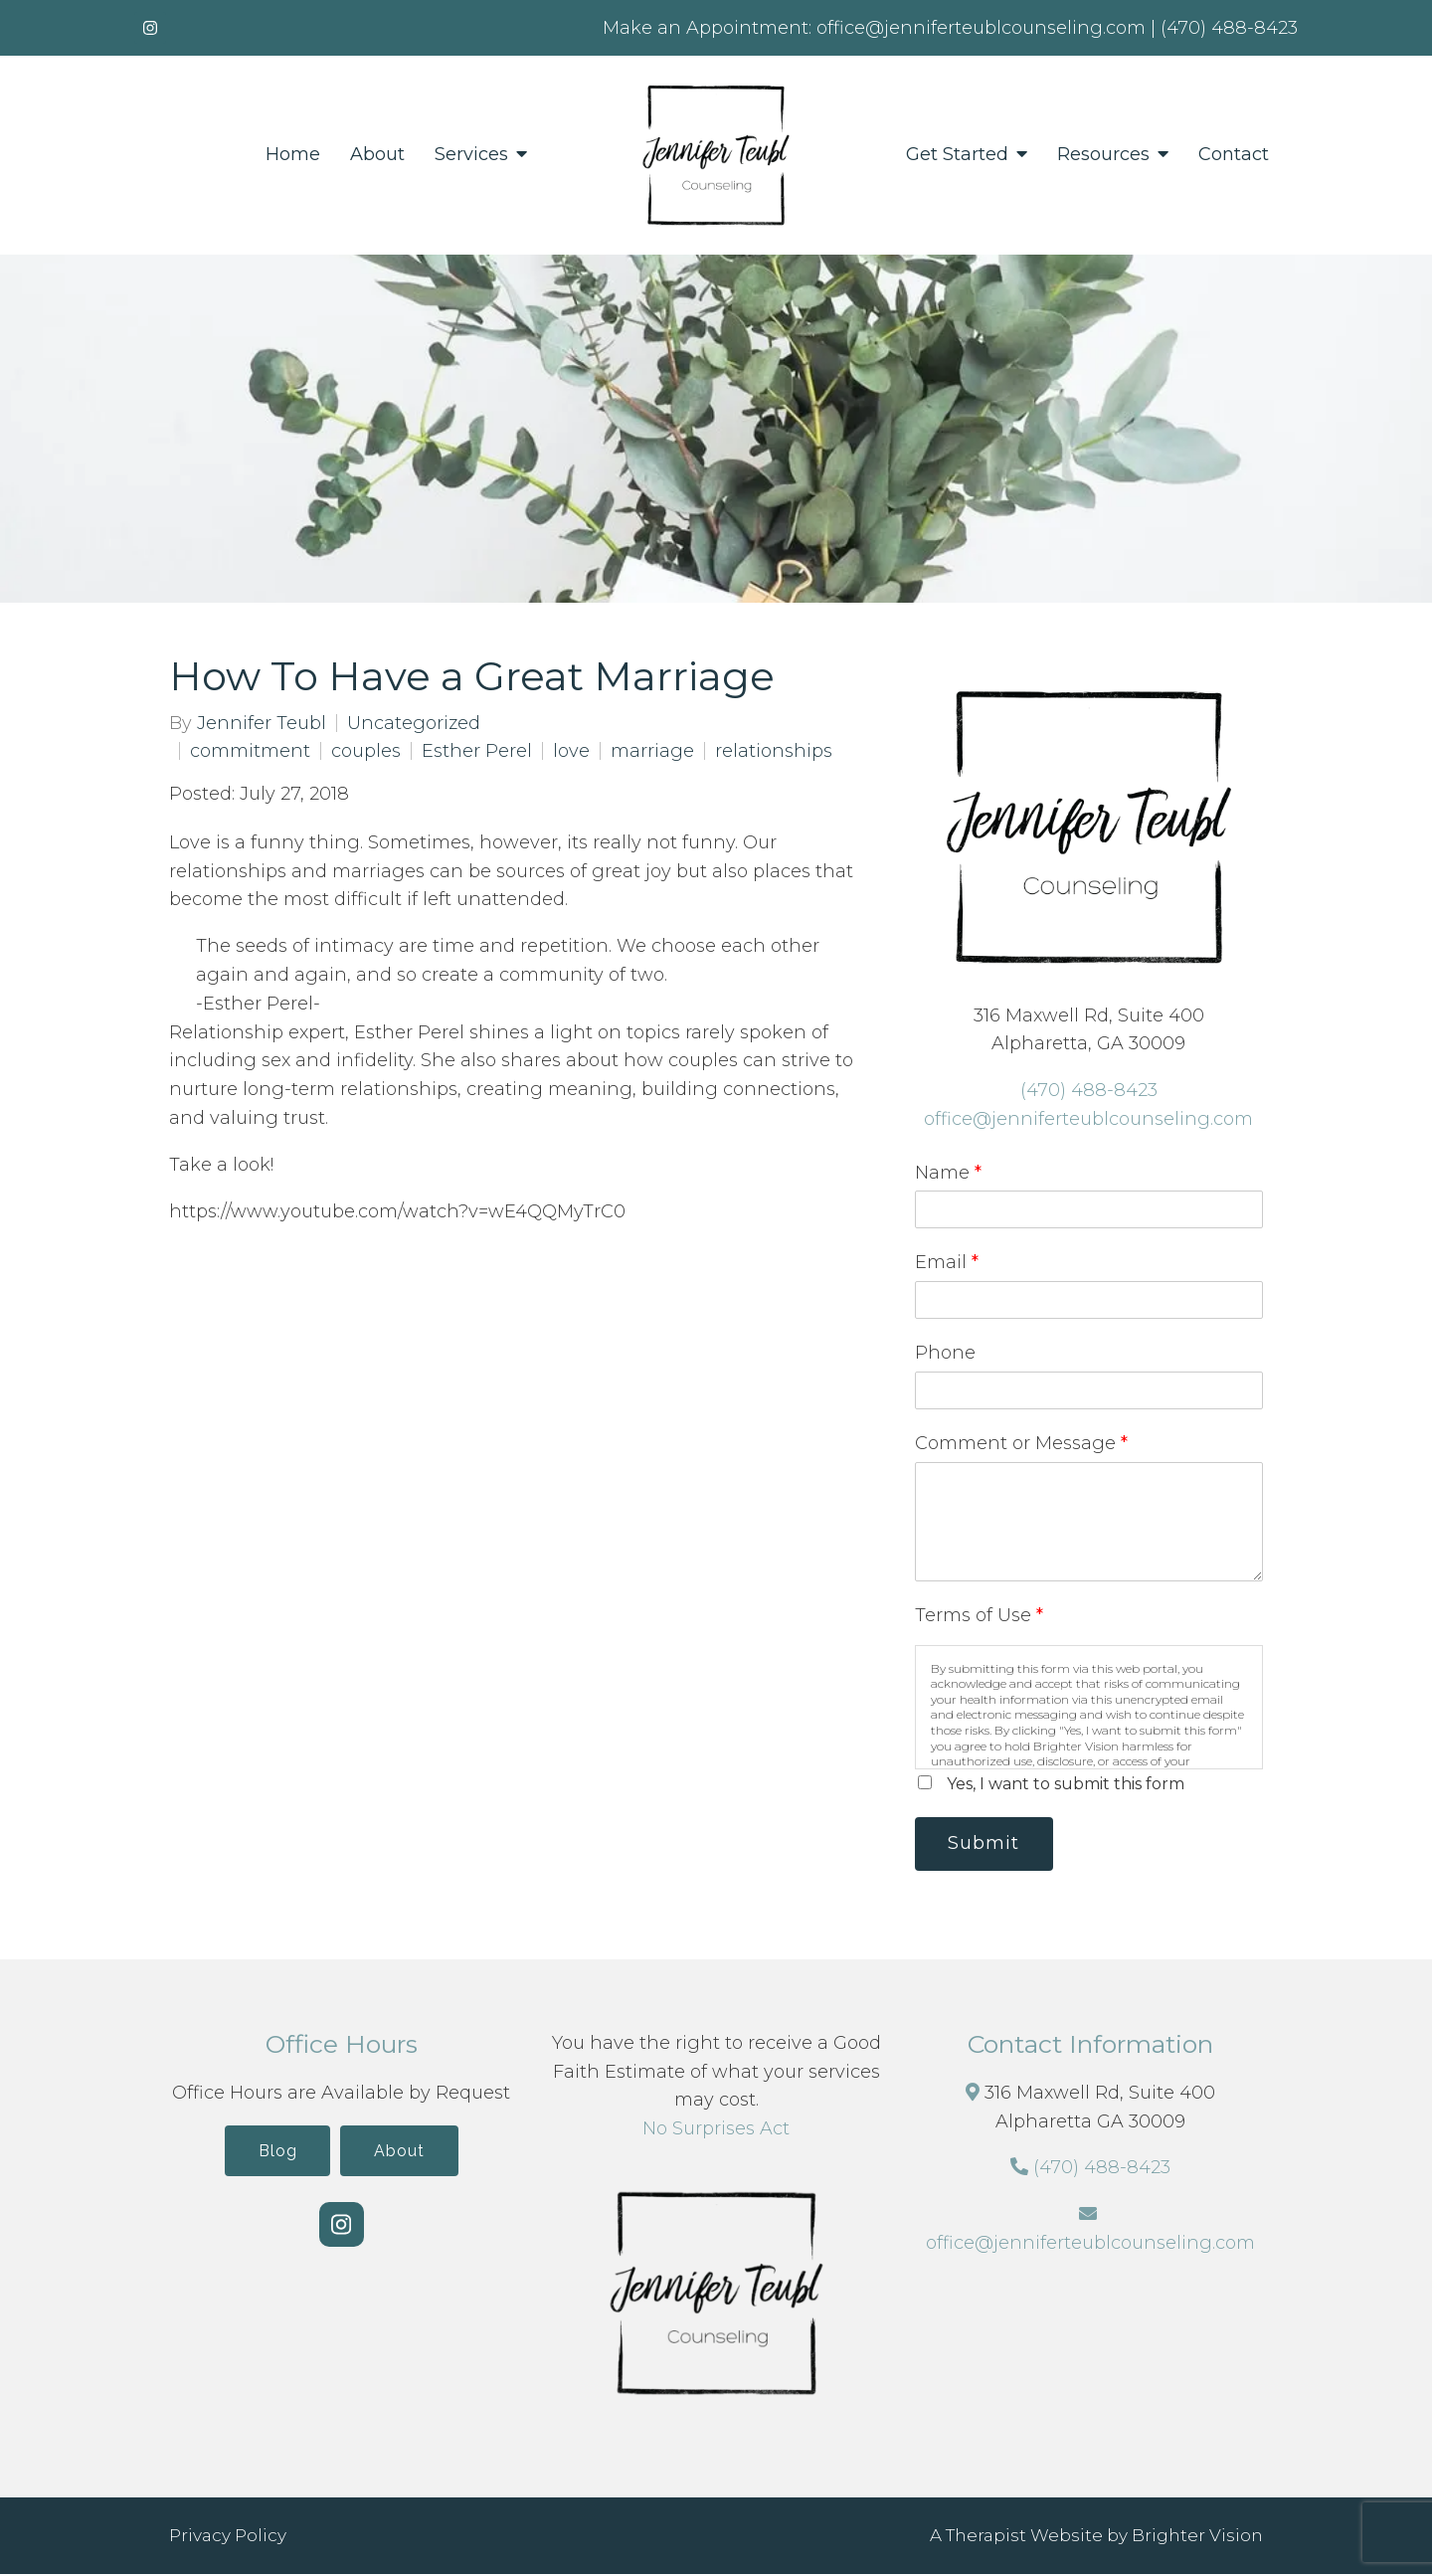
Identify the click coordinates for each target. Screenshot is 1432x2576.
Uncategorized (413, 723)
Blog (274, 2153)
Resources (1103, 154)
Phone (945, 1353)
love (571, 751)
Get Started (957, 154)
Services (471, 154)
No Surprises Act (716, 2130)
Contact (1233, 154)
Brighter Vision (1197, 2537)
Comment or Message (1021, 1443)
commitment (250, 751)
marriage (652, 751)
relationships (773, 751)
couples (366, 751)
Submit (987, 1844)
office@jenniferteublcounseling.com (1088, 1119)
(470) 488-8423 (1089, 1090)
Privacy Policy (227, 2537)
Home (293, 154)
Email (947, 1262)
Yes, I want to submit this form (1065, 1783)
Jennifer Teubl (261, 723)
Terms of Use (979, 1615)
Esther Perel (477, 751)
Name (948, 1173)
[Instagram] (150, 28)
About (377, 154)
